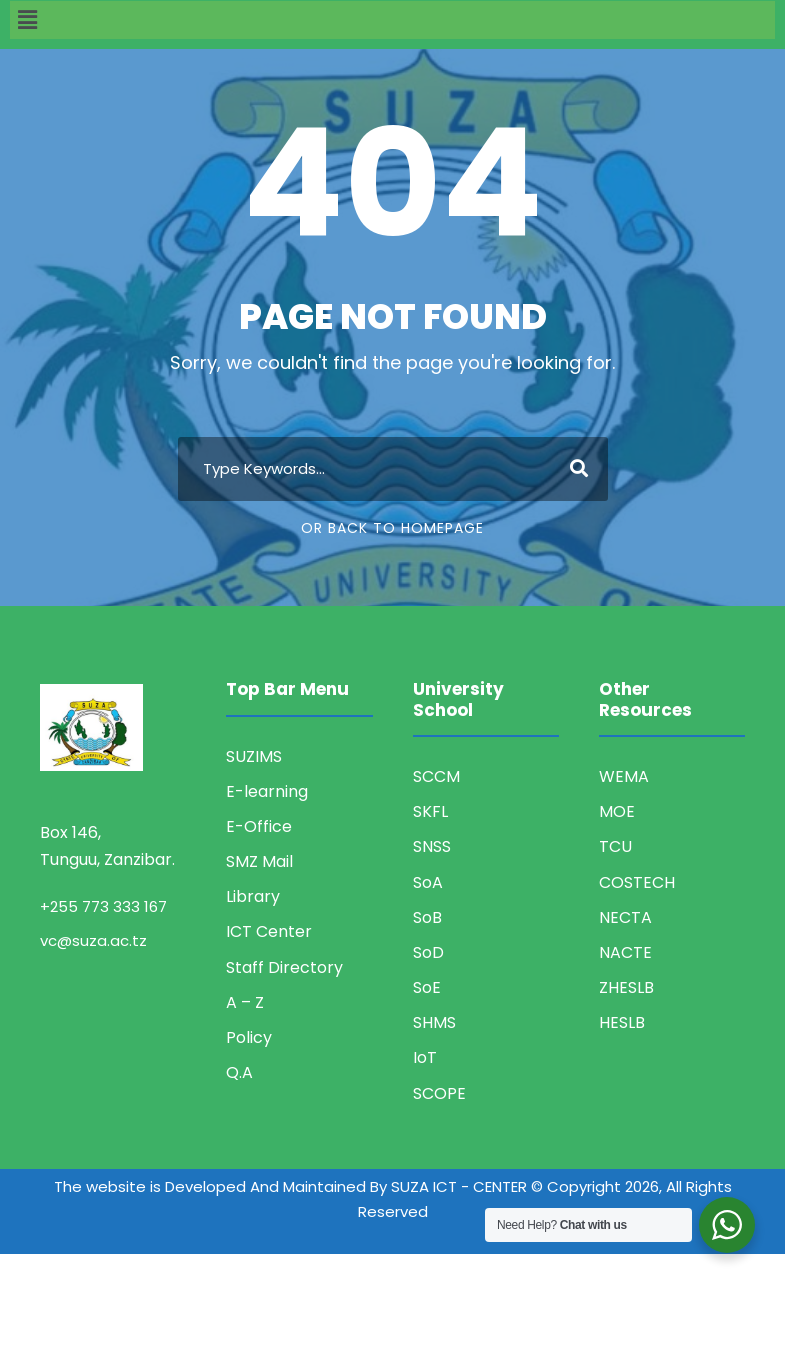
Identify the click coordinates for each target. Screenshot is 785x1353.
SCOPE (439, 1093)
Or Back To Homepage (392, 528)
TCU (615, 846)
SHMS (434, 1022)
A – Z (245, 1002)
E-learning (267, 791)
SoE (427, 987)
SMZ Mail (259, 861)
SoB (427, 917)
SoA (428, 882)
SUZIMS (254, 756)
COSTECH (637, 882)
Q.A (239, 1072)
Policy (249, 1037)
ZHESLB (626, 987)
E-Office (259, 826)
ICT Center (269, 931)
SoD (428, 952)
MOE (617, 811)
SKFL (430, 811)
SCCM (436, 776)
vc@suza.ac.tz (93, 940)
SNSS (432, 846)
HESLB (622, 1022)
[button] (392, 20)
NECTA (625, 917)
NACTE (625, 952)
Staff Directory (284, 967)
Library (253, 896)
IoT (425, 1057)
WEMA (624, 776)
